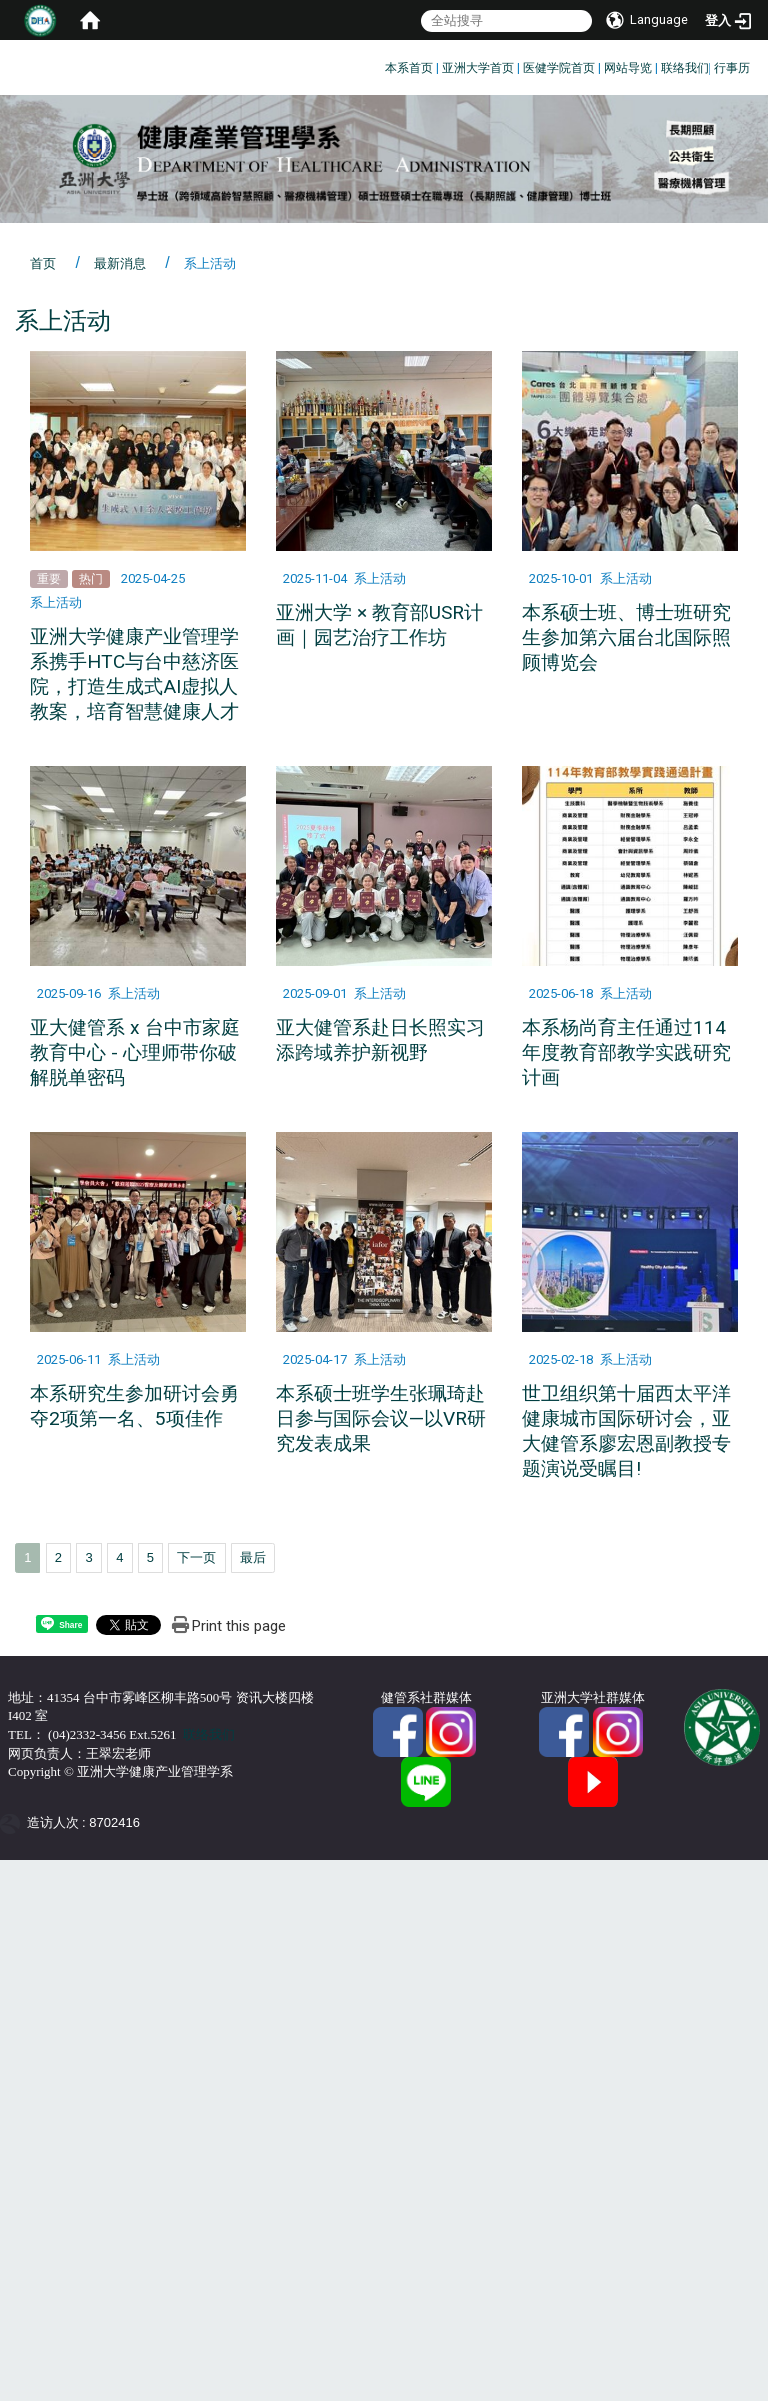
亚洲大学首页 (478, 68)
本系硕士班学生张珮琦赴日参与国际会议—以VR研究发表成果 (381, 1418)
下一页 (196, 1557)
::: (377, 64)
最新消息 (120, 263)
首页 (43, 263)
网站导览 (628, 68)
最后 (253, 1557)
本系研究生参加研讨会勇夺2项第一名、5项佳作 (134, 1406)
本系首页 (409, 68)
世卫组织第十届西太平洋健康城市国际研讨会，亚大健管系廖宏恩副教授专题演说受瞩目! (626, 1431)
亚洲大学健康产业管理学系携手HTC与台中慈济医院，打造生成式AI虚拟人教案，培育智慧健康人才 (134, 674)
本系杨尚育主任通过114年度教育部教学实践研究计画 (626, 1052)
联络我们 (685, 68)
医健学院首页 (559, 68)
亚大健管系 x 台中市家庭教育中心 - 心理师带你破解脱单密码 (135, 1052)
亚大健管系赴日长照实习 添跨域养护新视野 (380, 1040)
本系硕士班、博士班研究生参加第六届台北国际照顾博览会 (626, 637)
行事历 (732, 68)
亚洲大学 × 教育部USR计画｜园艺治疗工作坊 (379, 625)
